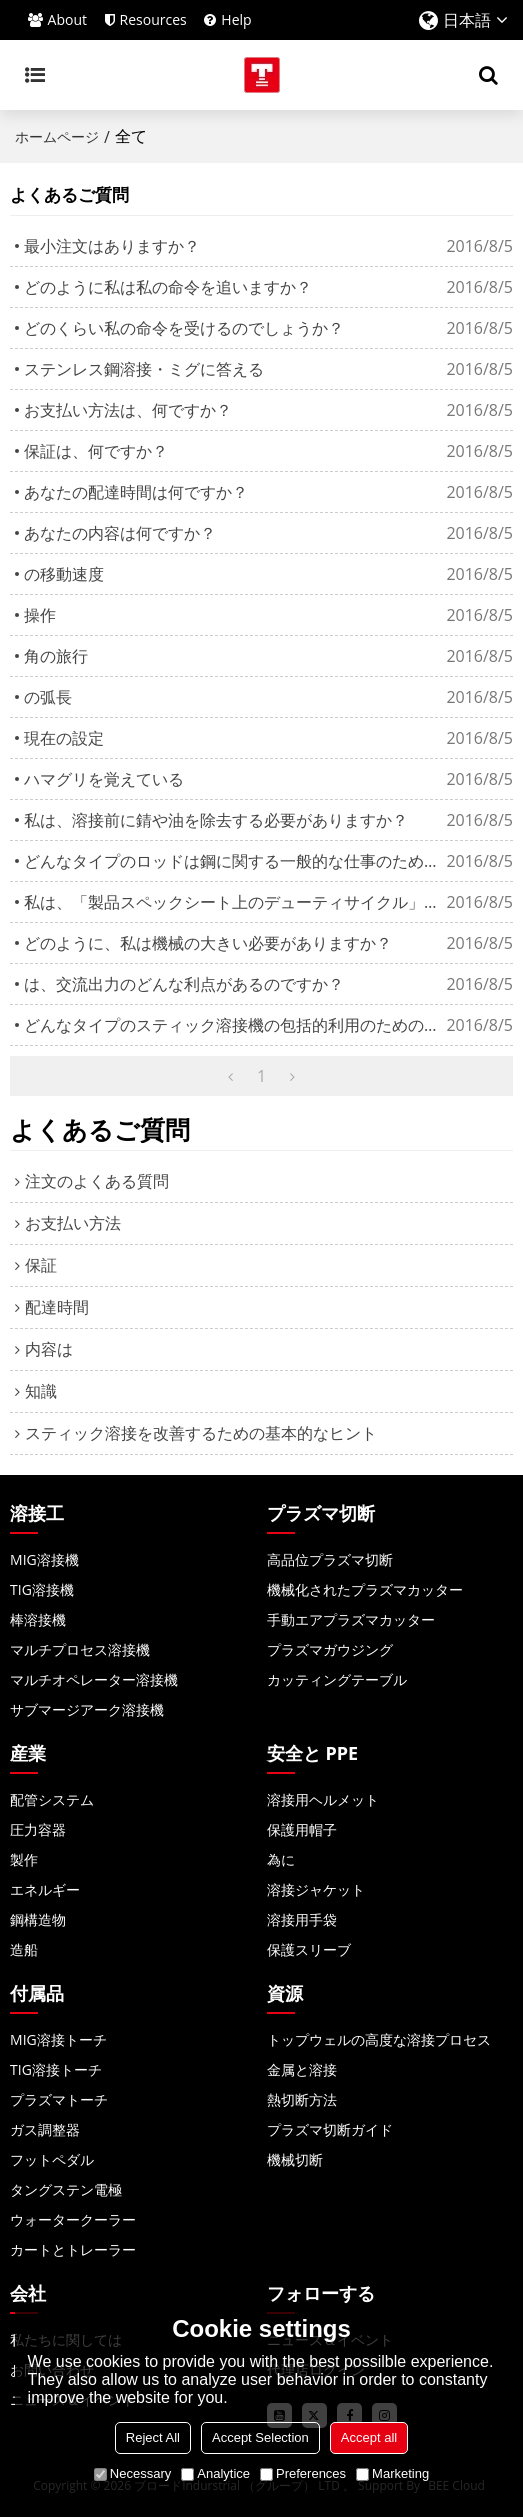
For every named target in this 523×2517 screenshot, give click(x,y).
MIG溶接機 (44, 1559)
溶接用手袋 (302, 1919)
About (67, 19)
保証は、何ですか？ (96, 451)
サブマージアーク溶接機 (87, 1709)
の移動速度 (64, 574)
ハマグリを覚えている (104, 779)
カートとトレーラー (73, 2249)
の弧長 (48, 697)
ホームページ (57, 136)
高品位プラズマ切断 (330, 1559)
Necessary (132, 2473)
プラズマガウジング (330, 1649)
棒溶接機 (38, 1619)
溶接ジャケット (316, 1889)
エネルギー (45, 1889)
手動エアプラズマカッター (351, 1619)
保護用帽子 (302, 1829)
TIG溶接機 (42, 1589)
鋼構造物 (38, 1919)
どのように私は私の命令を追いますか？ (168, 287)
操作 (40, 615)
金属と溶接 (302, 2069)
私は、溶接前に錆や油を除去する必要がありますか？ (216, 820)
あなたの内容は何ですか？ (120, 533)
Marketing (392, 2473)
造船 (24, 1949)
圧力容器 (38, 1829)
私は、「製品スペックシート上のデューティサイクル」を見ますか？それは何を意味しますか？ (235, 902)
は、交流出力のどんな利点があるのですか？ (184, 984)
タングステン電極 (66, 2189)
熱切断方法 (302, 2099)
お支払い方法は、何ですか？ (128, 410)
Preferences (303, 2473)
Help (236, 19)
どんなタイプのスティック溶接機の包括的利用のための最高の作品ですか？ (235, 1025)
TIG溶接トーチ (56, 2069)
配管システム (52, 1799)
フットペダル (52, 2159)
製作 (24, 1859)
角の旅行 (56, 656)
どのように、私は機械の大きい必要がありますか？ (208, 943)
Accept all (369, 2437)
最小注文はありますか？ (112, 246)
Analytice (215, 2473)
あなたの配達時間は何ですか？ (136, 492)
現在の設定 (64, 738)
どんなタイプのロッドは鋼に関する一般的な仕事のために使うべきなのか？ (235, 861)
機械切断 (295, 2159)
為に (281, 1859)
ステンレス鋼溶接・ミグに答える (144, 369)
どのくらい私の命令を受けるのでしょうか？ (184, 328)
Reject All (153, 2437)
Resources (153, 19)
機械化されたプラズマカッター (365, 1589)
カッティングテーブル (337, 1679)
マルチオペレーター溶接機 (94, 1679)
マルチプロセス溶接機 (80, 1649)
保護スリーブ (309, 1949)
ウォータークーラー (73, 2219)
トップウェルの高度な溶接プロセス (379, 2039)
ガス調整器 (45, 2129)
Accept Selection (260, 2437)
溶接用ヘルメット (323, 1799)
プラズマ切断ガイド (330, 2129)
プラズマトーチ (59, 2099)
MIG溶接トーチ (58, 2039)
